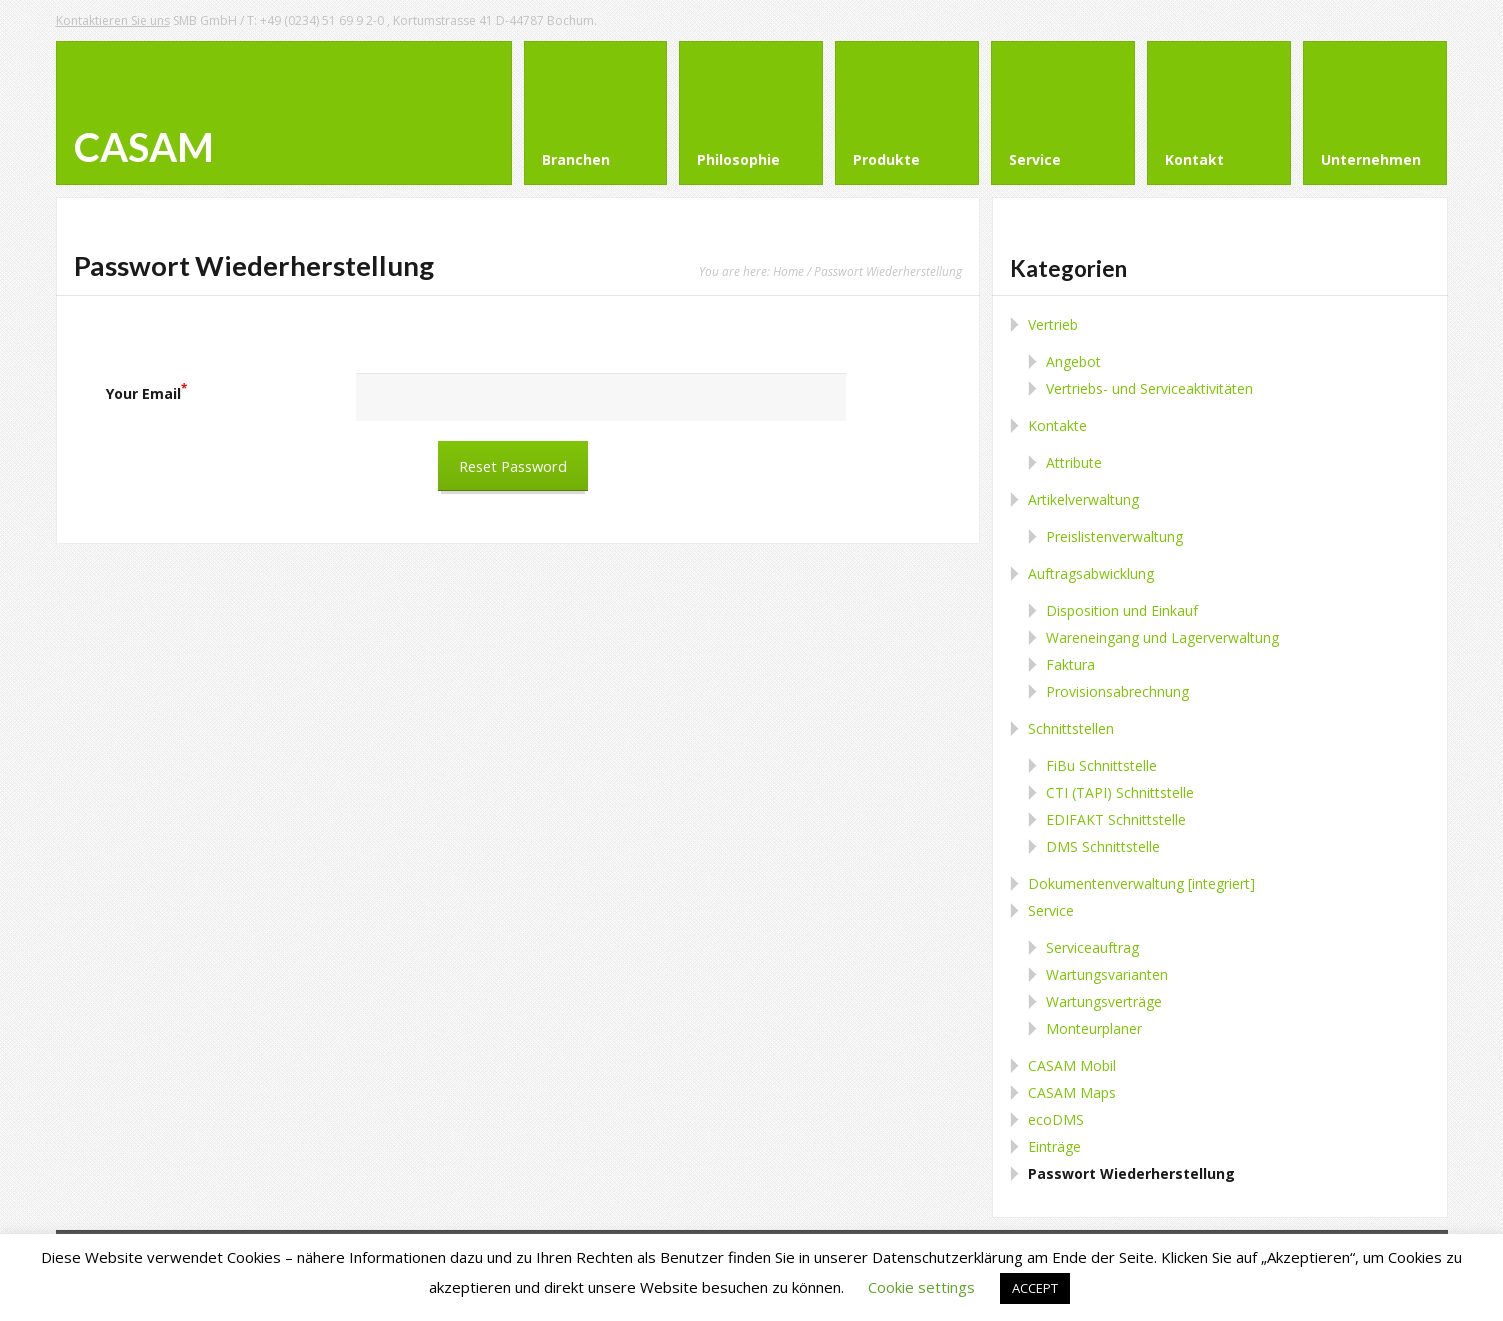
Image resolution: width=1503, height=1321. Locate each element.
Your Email (146, 393)
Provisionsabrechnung (1117, 691)
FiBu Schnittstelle (1101, 765)
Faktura (1070, 664)
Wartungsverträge (1104, 1001)
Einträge (1054, 1146)
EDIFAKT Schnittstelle (1116, 819)
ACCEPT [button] (1035, 1288)
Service (1051, 910)
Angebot (1073, 361)
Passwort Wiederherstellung (1131, 1173)
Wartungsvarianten (1107, 974)
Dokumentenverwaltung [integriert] (1141, 883)
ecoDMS (1056, 1119)
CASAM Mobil (1072, 1065)
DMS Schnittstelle (1103, 846)
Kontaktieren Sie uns (113, 20)
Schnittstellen (1071, 728)
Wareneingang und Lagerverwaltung (1162, 637)
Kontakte (1057, 425)
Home (788, 271)
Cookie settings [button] (921, 1287)
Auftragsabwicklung (1091, 573)
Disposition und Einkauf (1122, 610)
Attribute (1074, 462)
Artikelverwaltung (1083, 499)
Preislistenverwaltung (1114, 536)
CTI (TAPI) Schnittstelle (1120, 792)
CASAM (144, 147)
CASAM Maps (1072, 1092)
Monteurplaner (1094, 1028)
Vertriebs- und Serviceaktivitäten (1149, 388)
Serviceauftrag (1092, 947)
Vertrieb (1053, 324)
